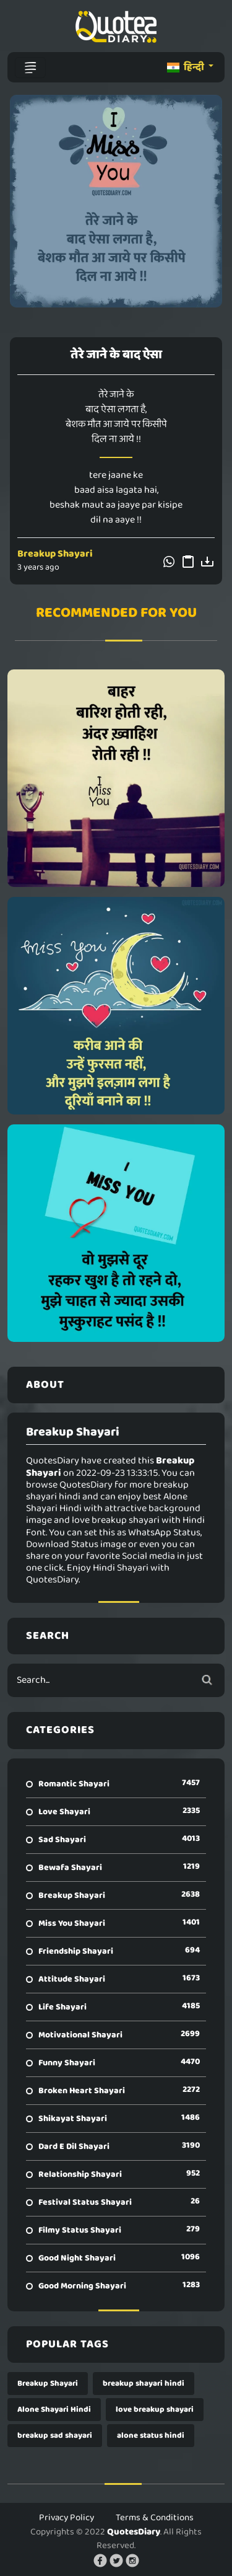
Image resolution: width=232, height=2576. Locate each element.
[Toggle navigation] (30, 67)
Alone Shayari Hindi (54, 2409)
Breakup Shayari (55, 554)
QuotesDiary (133, 2532)
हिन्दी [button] (186, 67)
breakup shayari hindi (143, 2383)
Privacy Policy (66, 2517)
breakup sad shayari (54, 2435)
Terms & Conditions (155, 2517)
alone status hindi (150, 2435)
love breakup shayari (155, 2409)
